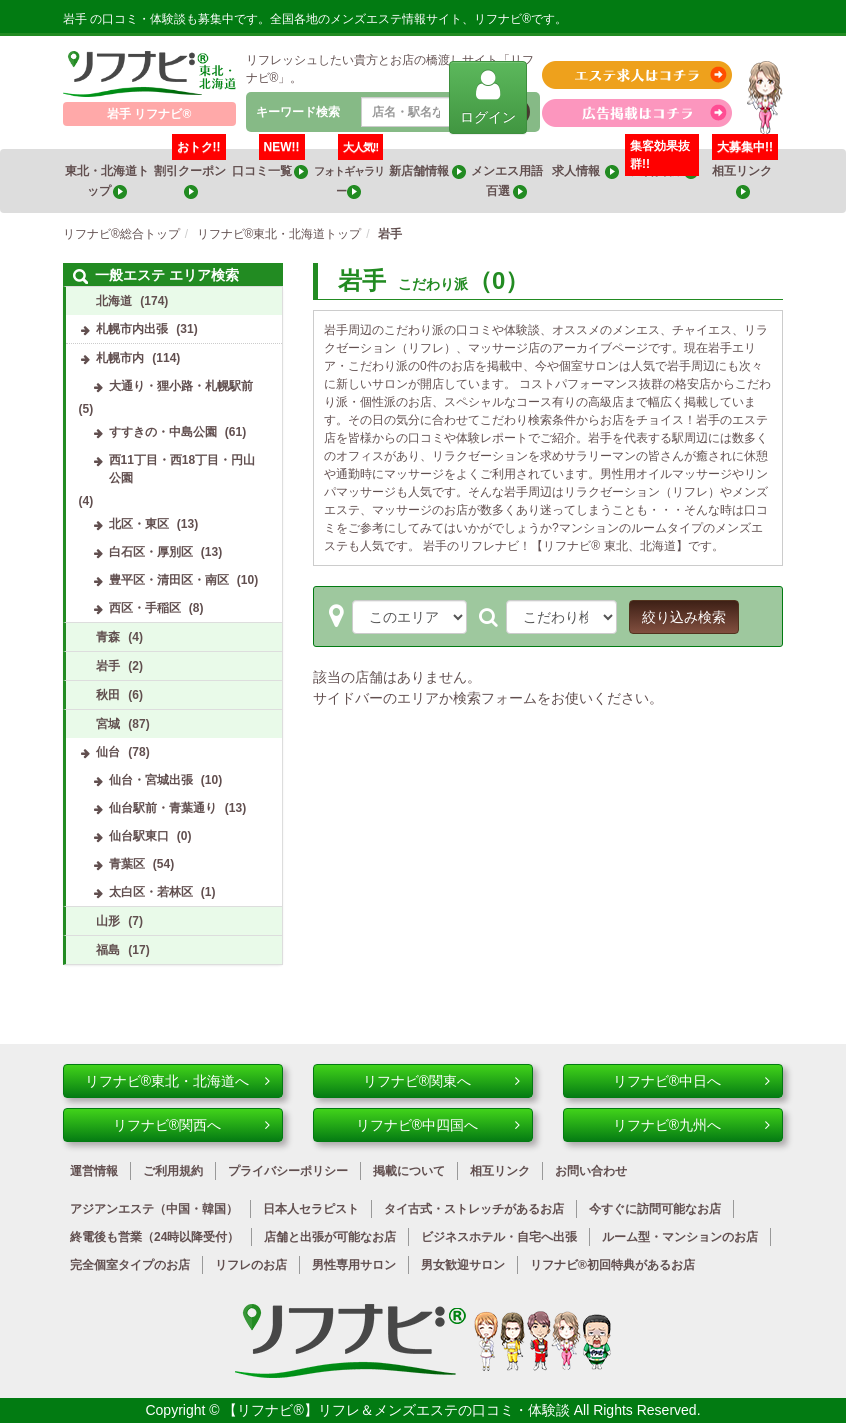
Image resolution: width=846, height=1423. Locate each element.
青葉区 (127, 864)
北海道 (114, 301)
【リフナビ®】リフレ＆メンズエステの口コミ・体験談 (398, 1410)
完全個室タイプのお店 (130, 1265)
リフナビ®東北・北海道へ (177, 1081)
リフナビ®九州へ (691, 1125)
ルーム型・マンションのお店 (680, 1237)
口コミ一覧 (270, 164)
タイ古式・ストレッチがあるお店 (474, 1209)
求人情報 (586, 171)
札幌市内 (120, 358)
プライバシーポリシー (288, 1171)
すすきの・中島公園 (163, 432)
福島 (108, 950)
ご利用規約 (173, 1171)
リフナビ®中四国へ (438, 1125)
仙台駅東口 (139, 836)
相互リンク (745, 174)
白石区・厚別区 (151, 552)
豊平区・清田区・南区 (169, 580)
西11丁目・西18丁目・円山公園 (182, 469)
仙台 (108, 752)
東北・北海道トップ (107, 181)
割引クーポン (191, 174)
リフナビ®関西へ (191, 1125)
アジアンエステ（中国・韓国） (154, 1209)
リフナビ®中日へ (691, 1081)
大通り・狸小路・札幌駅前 (181, 386)
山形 (108, 921)
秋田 (108, 695)
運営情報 (94, 1171)
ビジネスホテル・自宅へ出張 (499, 1237)
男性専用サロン (354, 1265)
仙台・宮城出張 (151, 780)
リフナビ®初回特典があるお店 (612, 1265)
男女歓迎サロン (463, 1265)
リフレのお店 (251, 1265)
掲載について (409, 1171)
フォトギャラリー (349, 174)
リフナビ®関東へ (441, 1081)
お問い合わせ (591, 1171)
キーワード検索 (298, 112)
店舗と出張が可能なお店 (330, 1237)
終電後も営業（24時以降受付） (154, 1237)
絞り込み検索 (684, 617)
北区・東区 (139, 524)
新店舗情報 (427, 171)
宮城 (108, 724)
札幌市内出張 (132, 329)
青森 (108, 637)
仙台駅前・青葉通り (163, 808)
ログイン (488, 96)
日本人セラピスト (311, 1209)
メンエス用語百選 (507, 181)
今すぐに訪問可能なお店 (655, 1209)
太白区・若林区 (151, 892)
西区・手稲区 (145, 608)
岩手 (108, 666)
